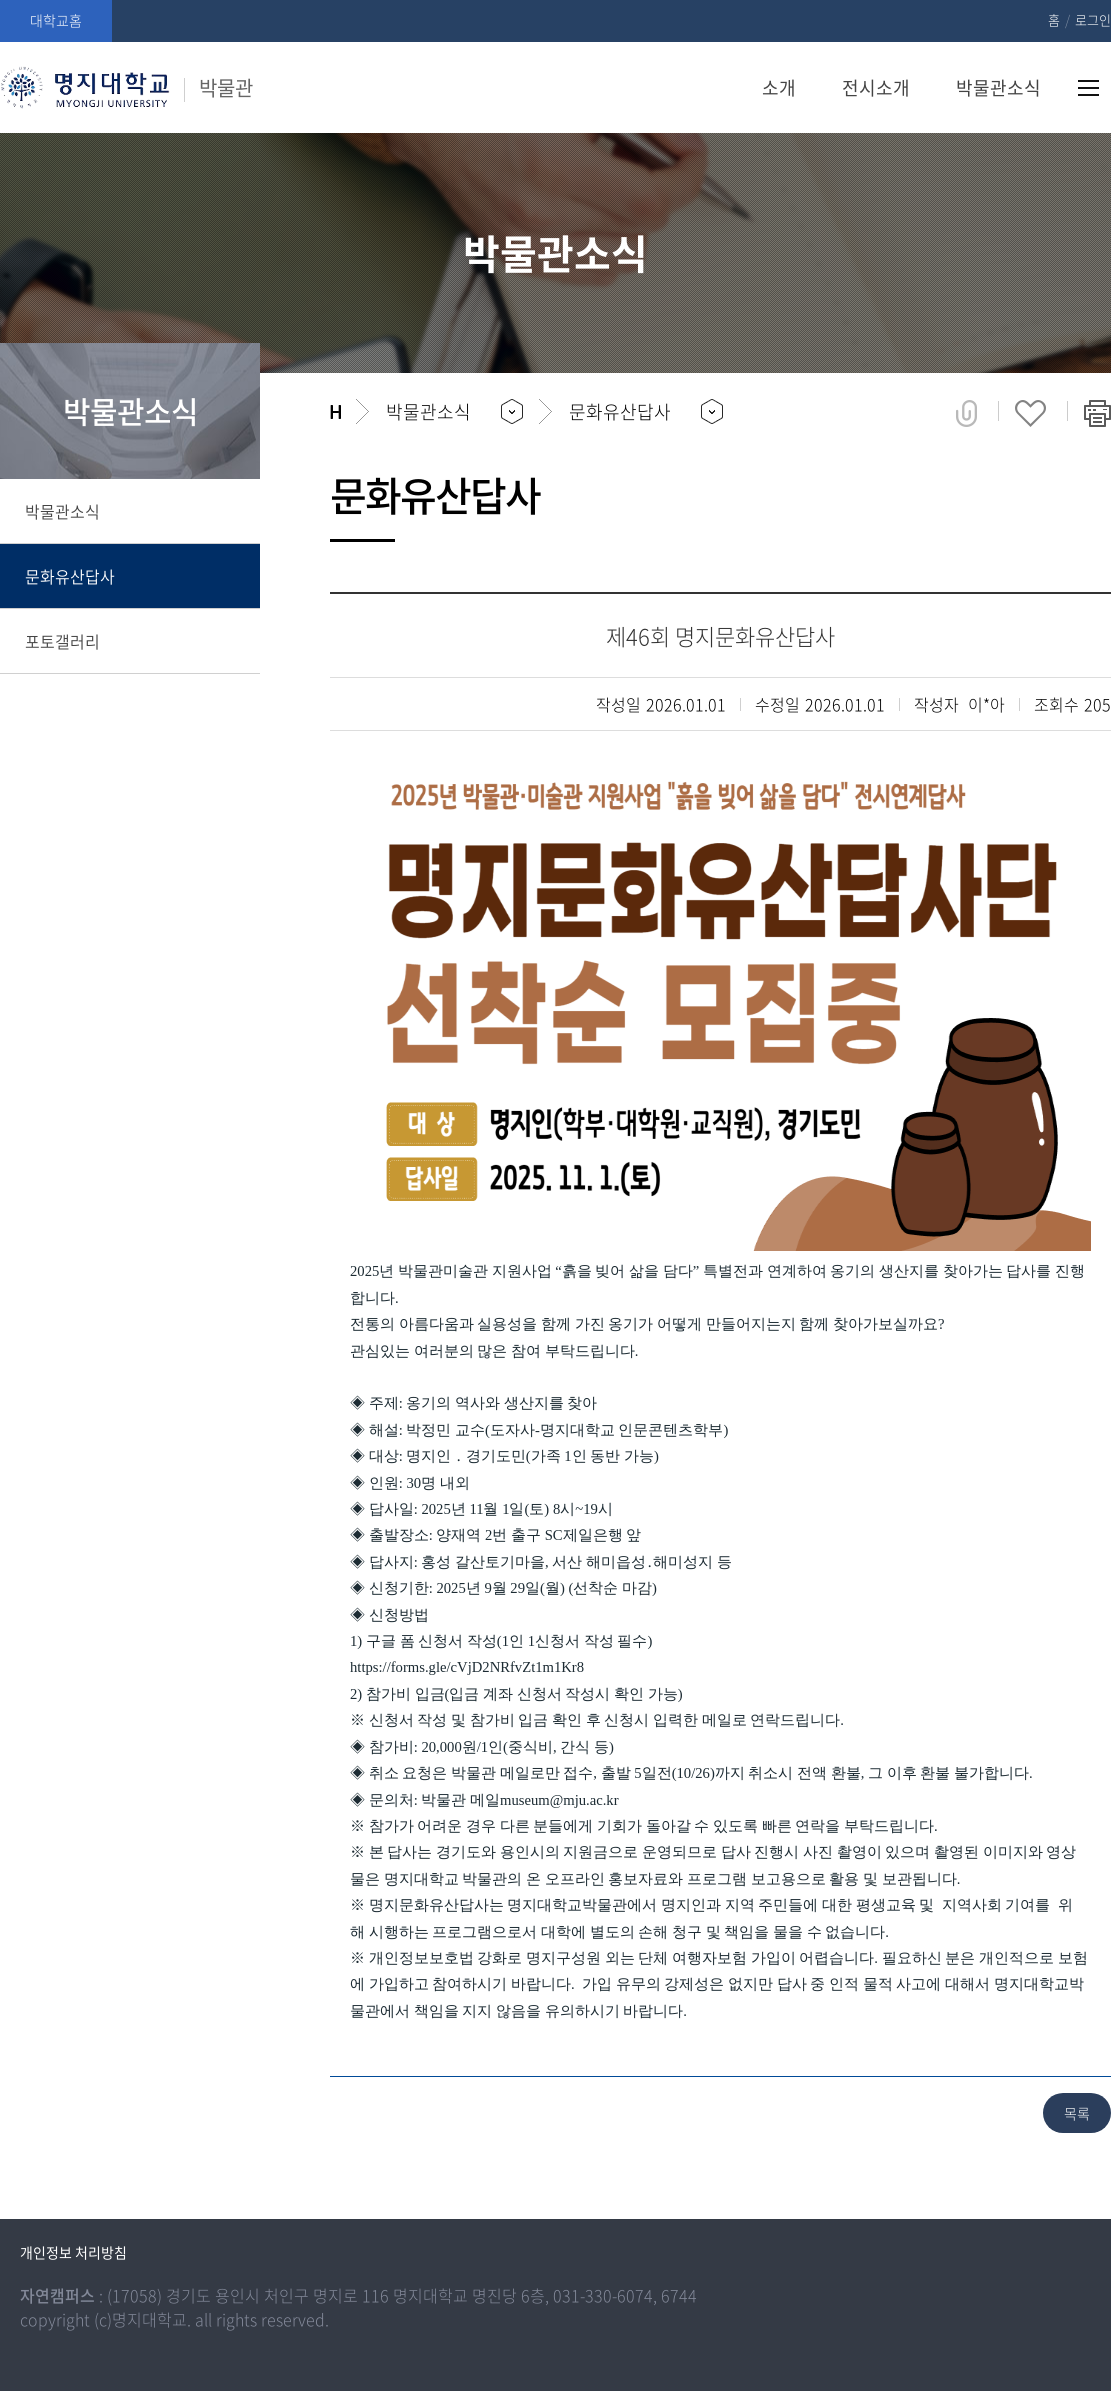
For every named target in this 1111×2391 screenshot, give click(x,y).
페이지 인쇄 (1097, 413)
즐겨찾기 (1030, 413)
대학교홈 (56, 20)
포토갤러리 (62, 641)
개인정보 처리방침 (73, 2252)
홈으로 (335, 412)
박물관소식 (62, 511)
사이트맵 (1088, 88)
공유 (966, 413)
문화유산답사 (70, 576)
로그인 (1093, 19)
